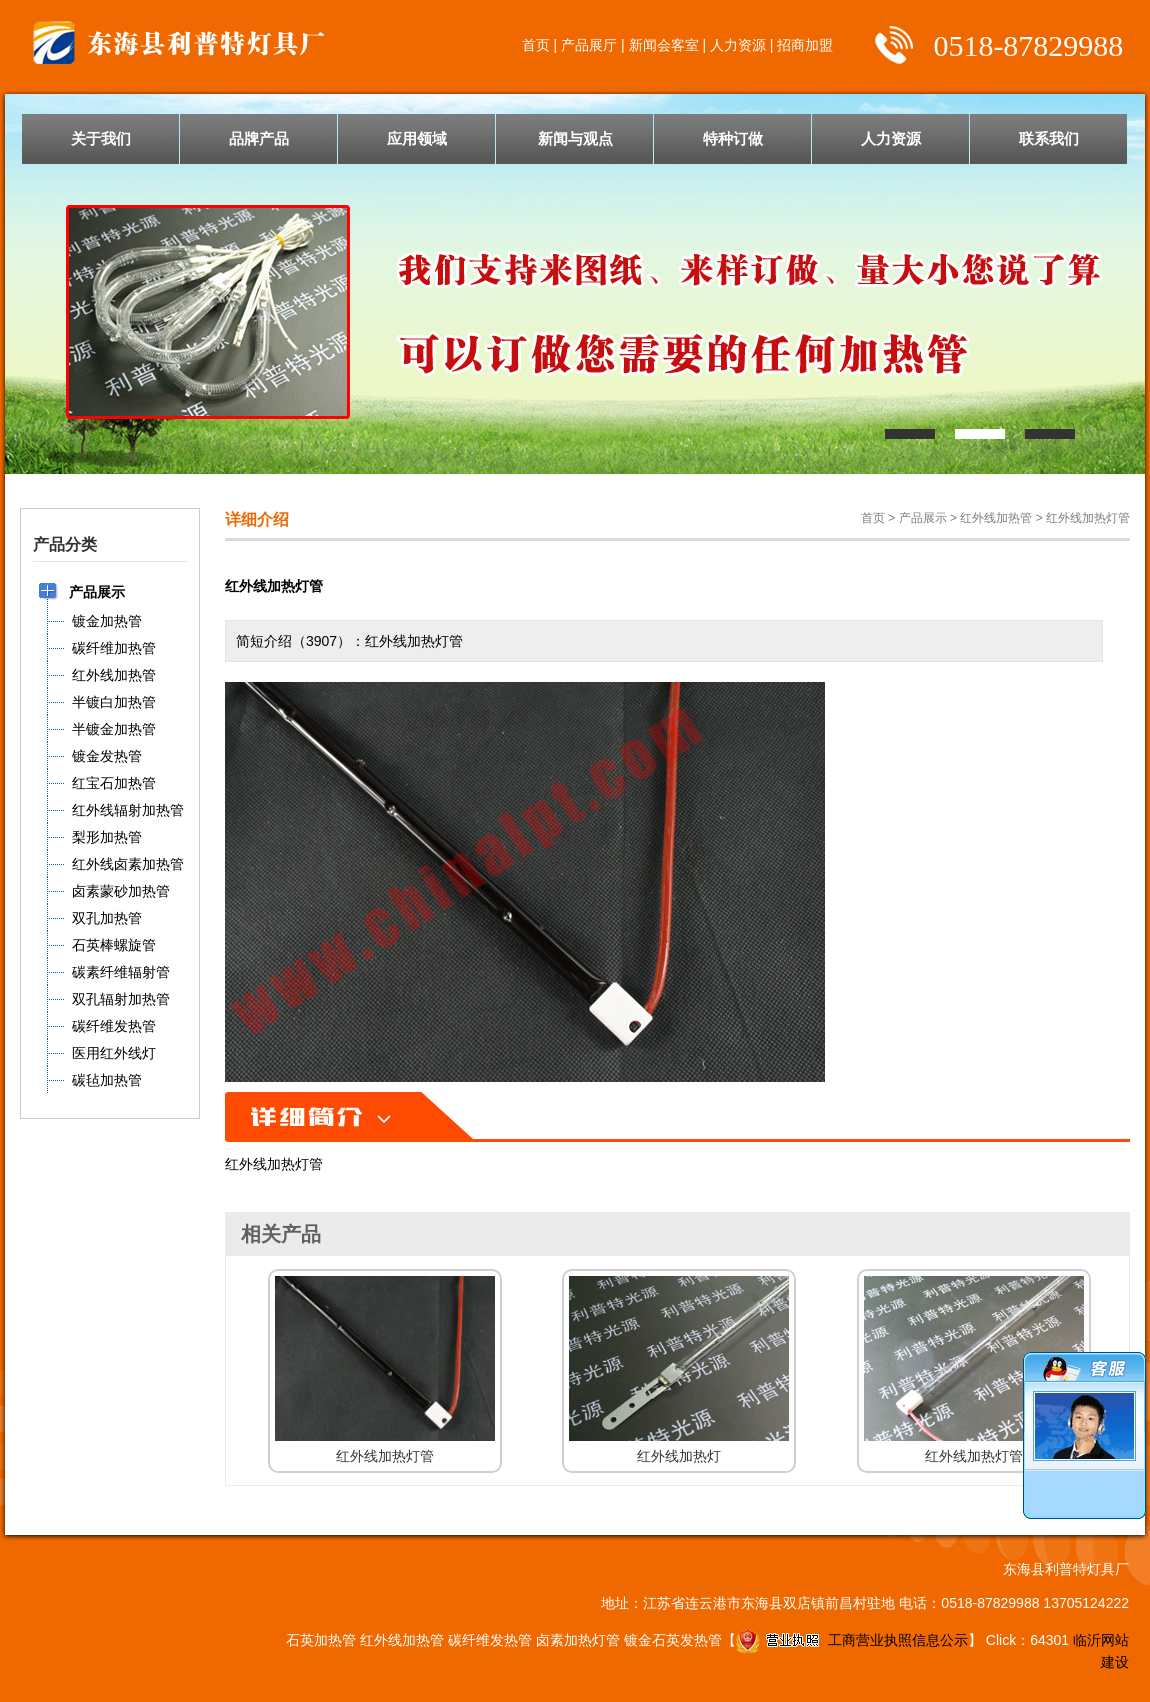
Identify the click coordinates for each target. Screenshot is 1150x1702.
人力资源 (738, 45)
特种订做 (733, 138)
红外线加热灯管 (1088, 518)
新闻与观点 (575, 138)
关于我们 (101, 138)
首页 (536, 45)
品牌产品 (259, 138)
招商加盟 (805, 45)
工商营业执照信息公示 (852, 1640)
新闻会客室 (664, 45)
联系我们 (1049, 138)
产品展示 (923, 518)
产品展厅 (589, 45)
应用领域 (417, 138)
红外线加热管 (996, 518)
